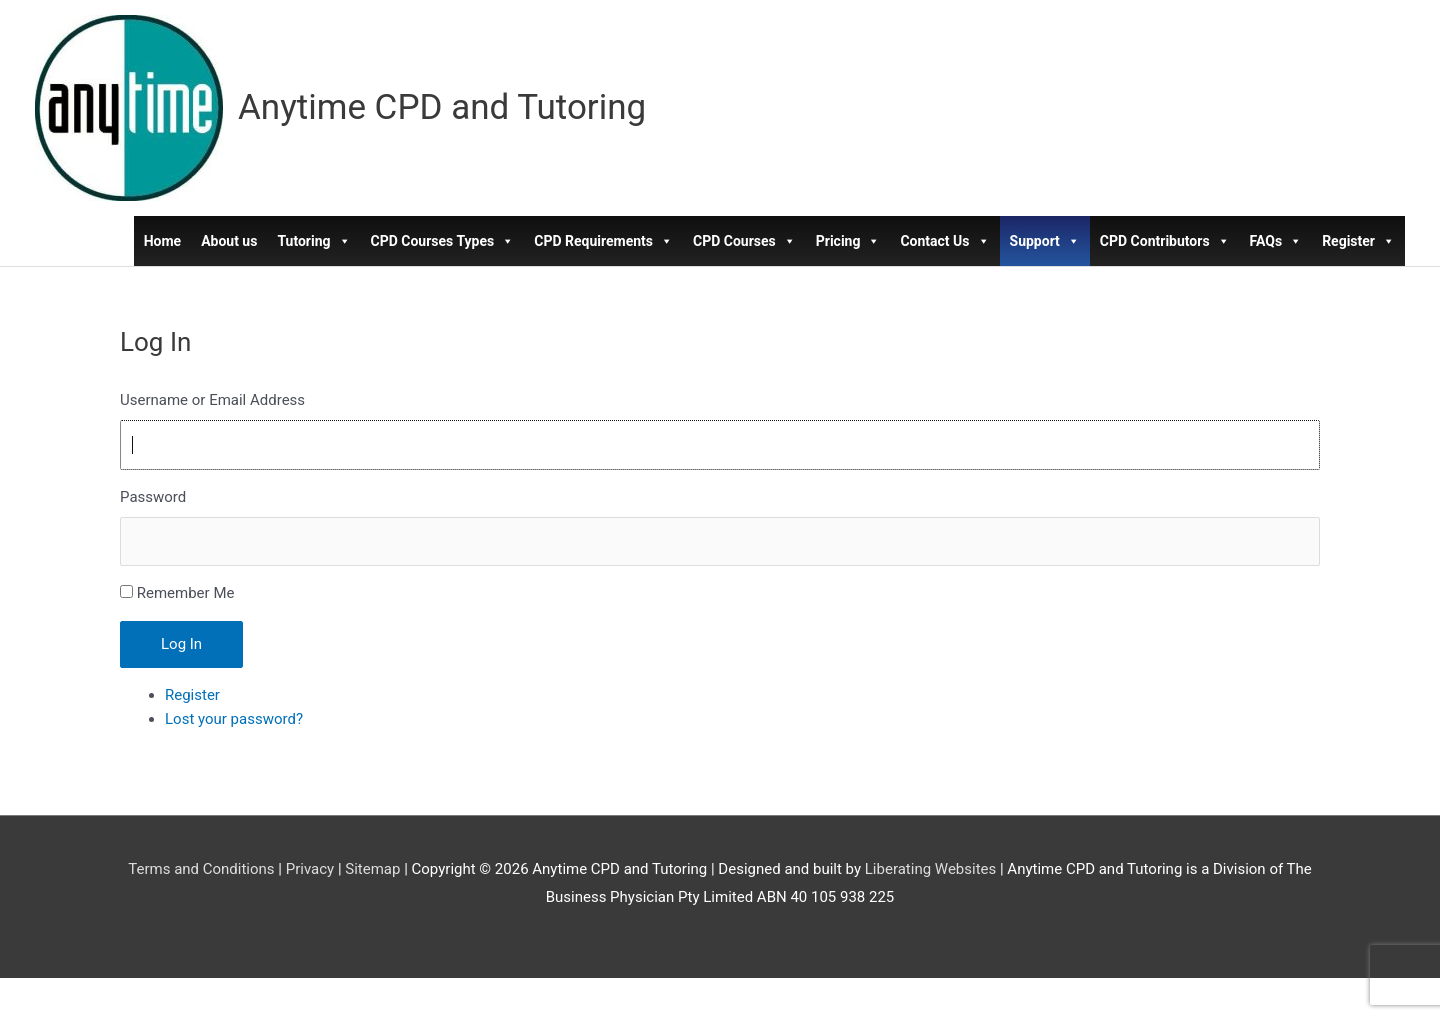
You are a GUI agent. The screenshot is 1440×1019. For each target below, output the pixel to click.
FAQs (1276, 241)
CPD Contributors (1165, 241)
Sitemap (372, 869)
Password (153, 497)
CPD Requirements (603, 241)
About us (229, 241)
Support (1045, 241)
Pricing (848, 241)
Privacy (310, 869)
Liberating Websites (930, 869)
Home (162, 241)
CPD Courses (744, 241)
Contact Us (944, 241)
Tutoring (313, 241)
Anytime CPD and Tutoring (442, 107)
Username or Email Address (212, 400)
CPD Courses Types (443, 241)
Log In (181, 644)
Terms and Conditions (201, 869)
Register (1358, 241)
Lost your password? (234, 719)
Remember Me (186, 593)
